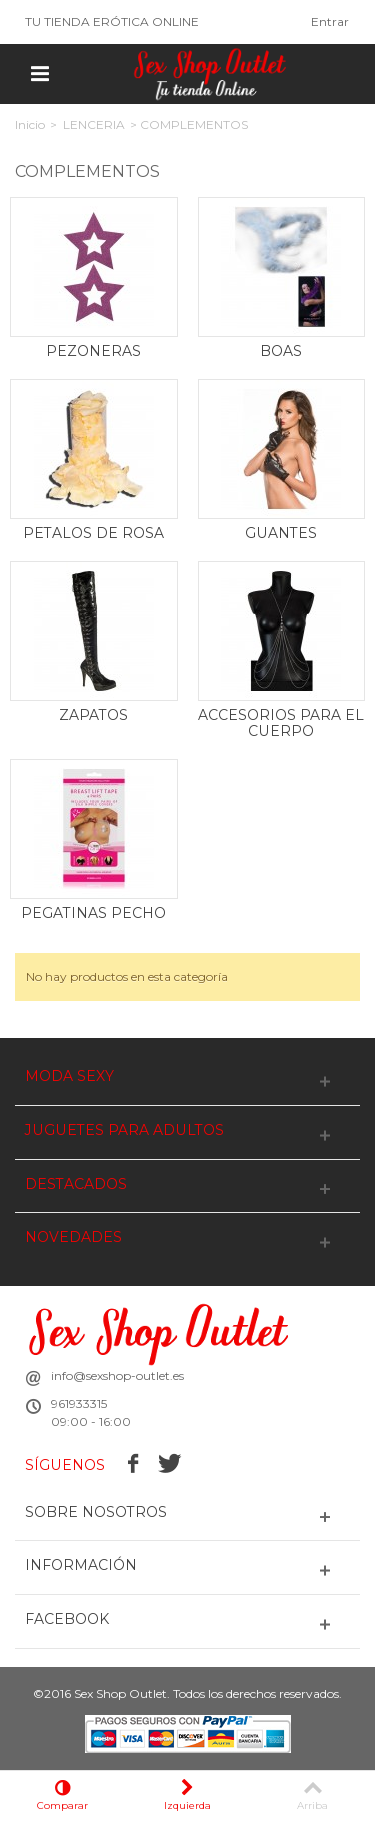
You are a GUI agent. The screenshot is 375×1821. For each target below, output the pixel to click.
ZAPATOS (93, 715)
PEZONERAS (93, 351)
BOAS (281, 351)
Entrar (330, 21)
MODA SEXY (69, 1076)
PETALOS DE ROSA (93, 533)
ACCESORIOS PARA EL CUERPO (281, 723)
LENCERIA (94, 124)
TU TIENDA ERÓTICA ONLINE (112, 21)
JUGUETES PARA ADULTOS (124, 1130)
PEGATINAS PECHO (93, 913)
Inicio (30, 124)
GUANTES (281, 533)
